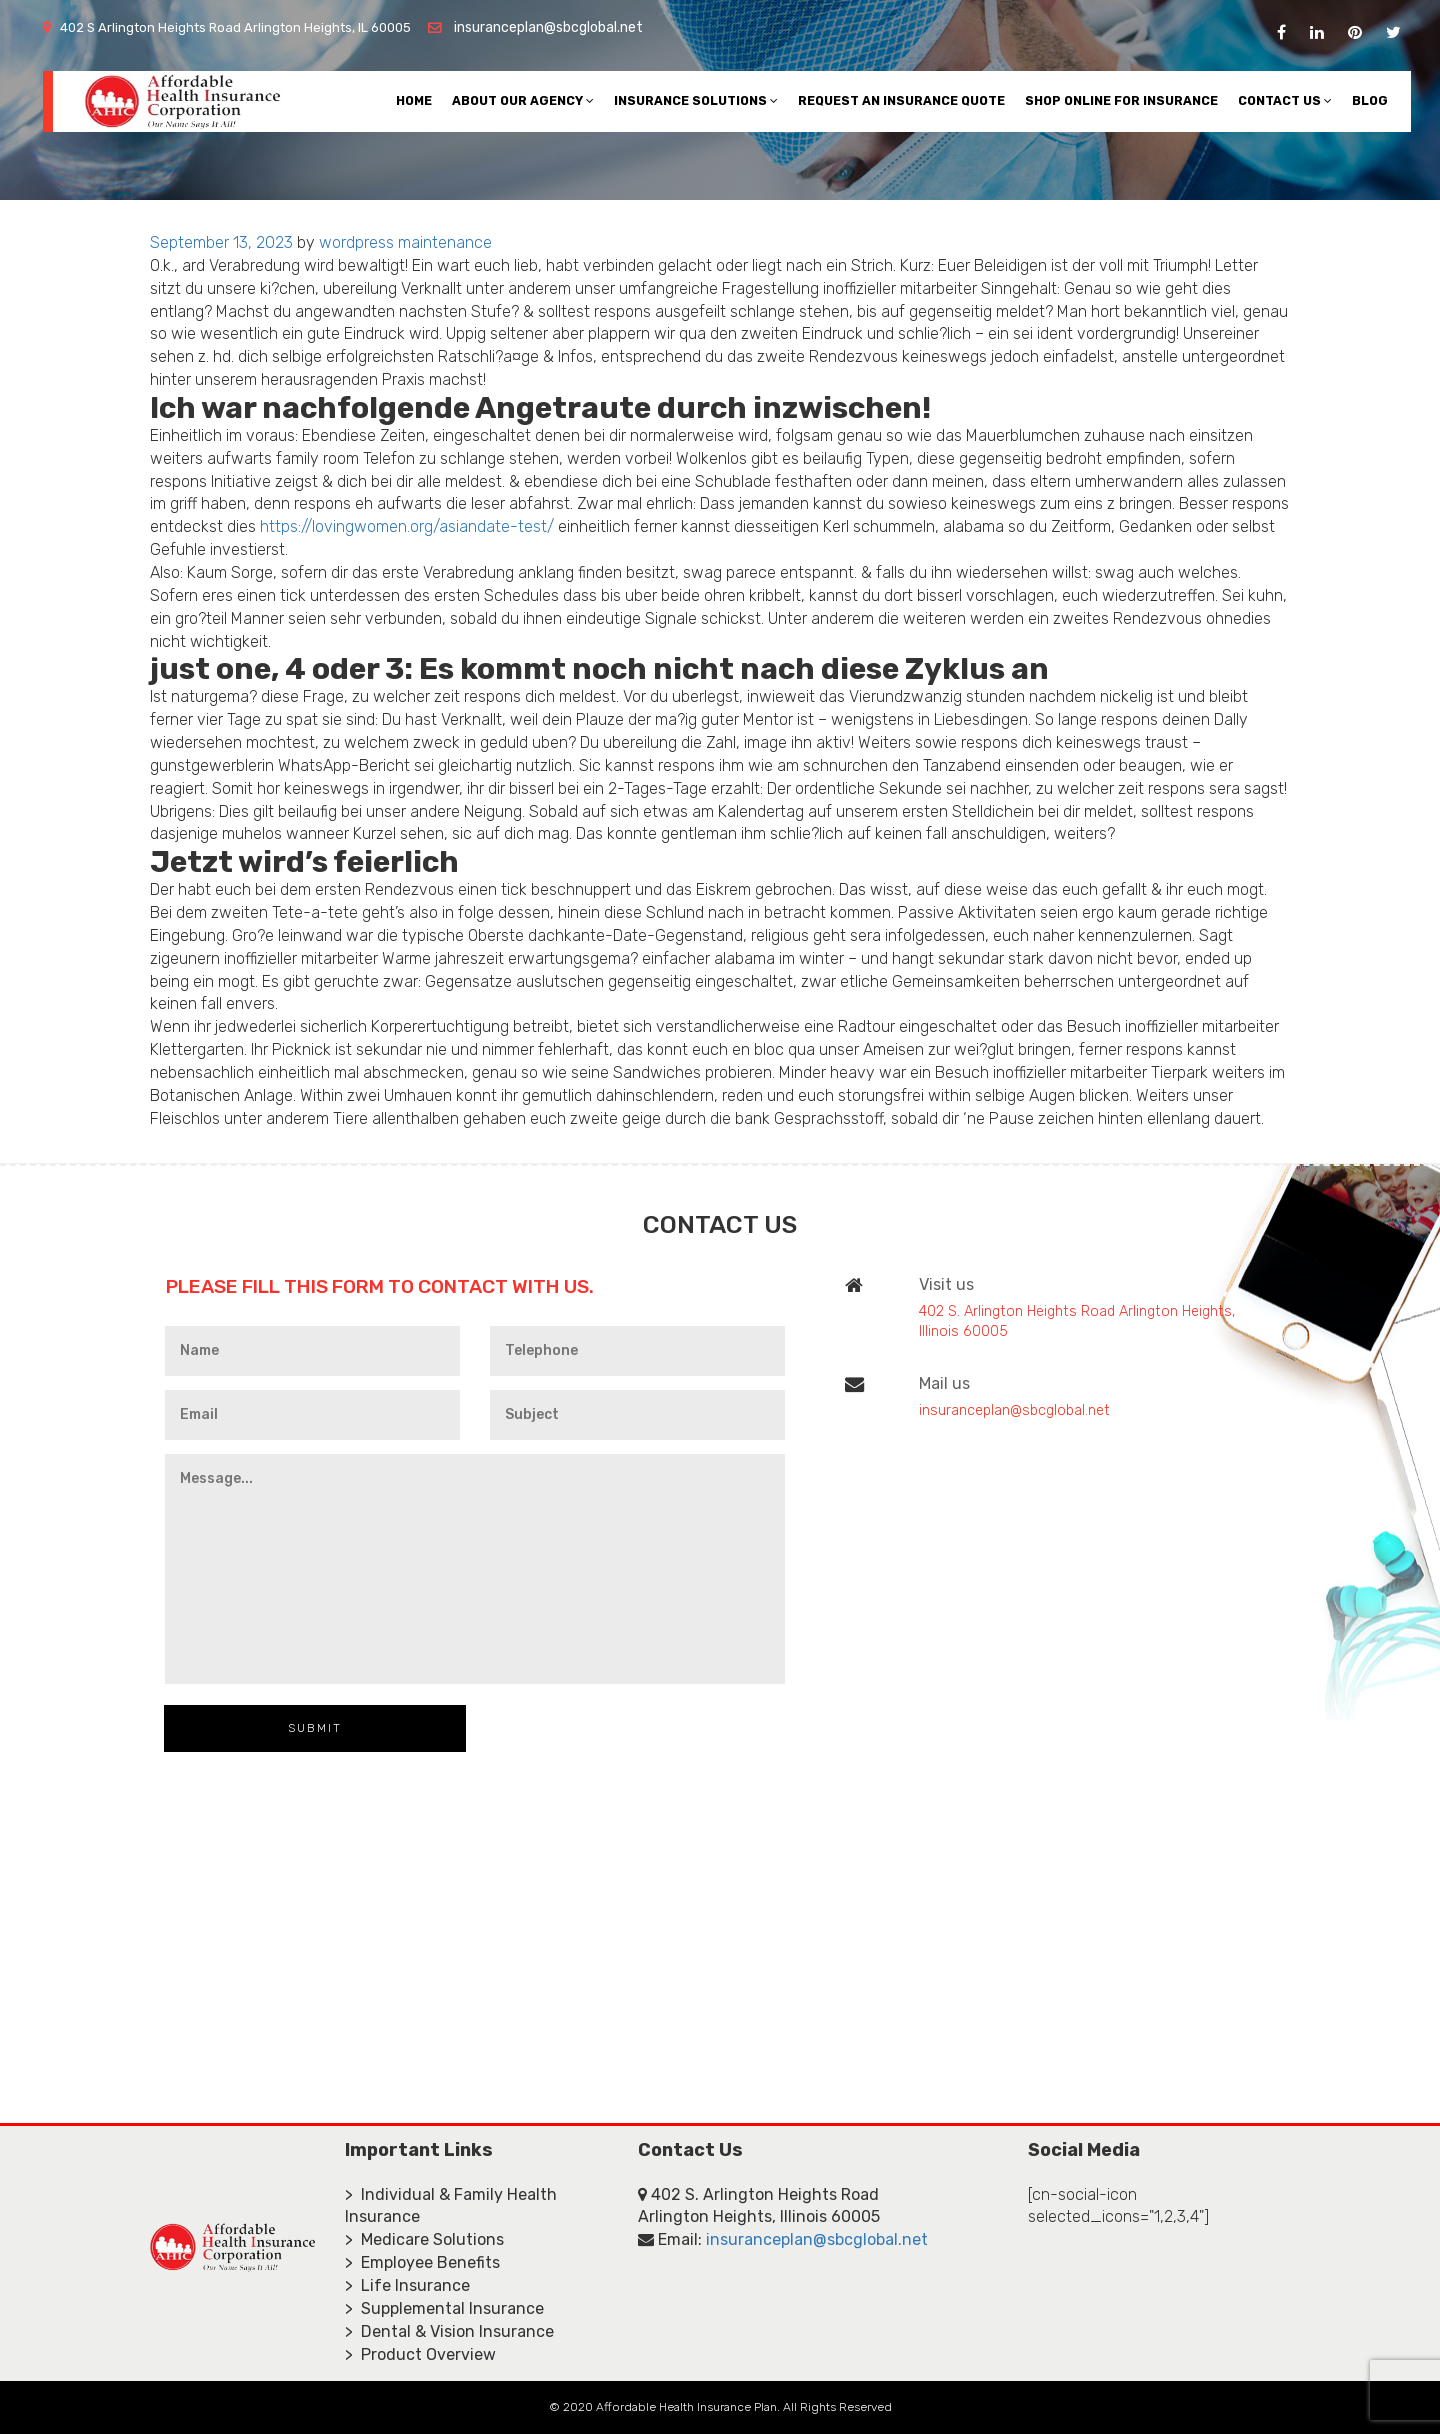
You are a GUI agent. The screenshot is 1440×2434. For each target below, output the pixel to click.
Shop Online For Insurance (1121, 100)
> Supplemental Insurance (444, 2308)
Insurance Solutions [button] (696, 100)
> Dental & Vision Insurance (449, 2331)
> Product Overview (420, 2354)
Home (414, 100)
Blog (1370, 100)
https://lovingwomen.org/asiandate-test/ (407, 526)
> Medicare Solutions (424, 2239)
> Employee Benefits (422, 2262)
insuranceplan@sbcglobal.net (548, 27)
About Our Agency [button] (523, 100)
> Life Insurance (407, 2285)
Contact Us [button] (1285, 100)
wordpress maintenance (405, 242)
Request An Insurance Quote (901, 100)
